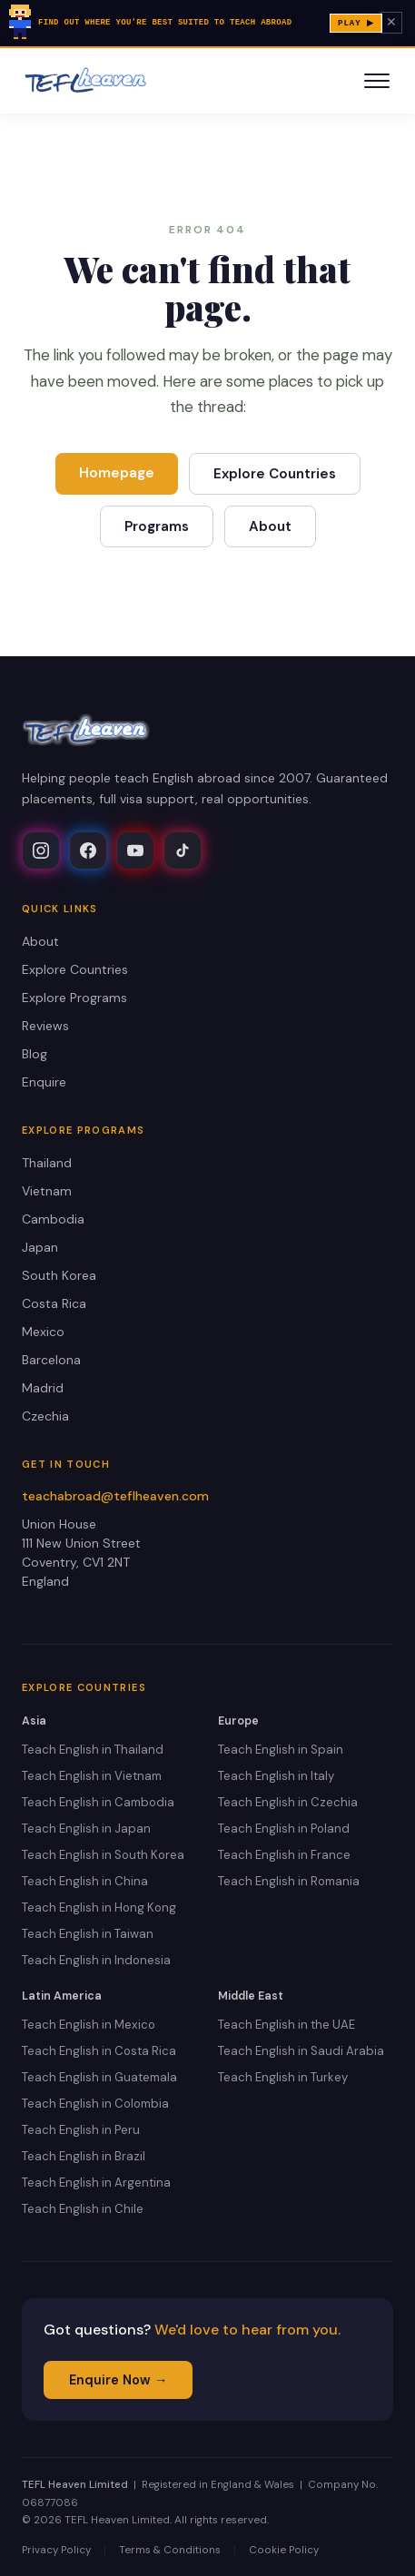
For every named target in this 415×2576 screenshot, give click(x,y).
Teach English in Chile (82, 2209)
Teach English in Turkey (283, 2077)
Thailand (47, 1163)
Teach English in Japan (86, 1828)
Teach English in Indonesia (96, 1960)
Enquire (44, 1082)
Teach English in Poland (284, 1828)
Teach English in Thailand (92, 1749)
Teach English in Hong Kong (99, 1907)
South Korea (59, 1275)
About (270, 526)
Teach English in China (85, 1881)
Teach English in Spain (280, 1749)
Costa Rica (54, 1303)
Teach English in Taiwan (87, 1934)
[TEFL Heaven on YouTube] (135, 850)
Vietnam (47, 1191)
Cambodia (53, 1219)
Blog (34, 1054)
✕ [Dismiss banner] (391, 22)
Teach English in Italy (276, 1776)
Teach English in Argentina (96, 2182)
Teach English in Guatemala (99, 2077)
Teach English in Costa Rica (99, 2051)
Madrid (43, 1388)
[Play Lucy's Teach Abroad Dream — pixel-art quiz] (207, 24)
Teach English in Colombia (95, 2103)
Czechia (45, 1416)
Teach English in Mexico (88, 2024)
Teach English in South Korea (103, 1855)
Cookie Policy (284, 2550)
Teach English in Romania (289, 1881)
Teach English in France (284, 1855)
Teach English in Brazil (83, 2156)
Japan (40, 1247)
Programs (156, 526)
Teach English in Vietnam (92, 1776)
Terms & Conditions (170, 2550)
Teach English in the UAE (286, 2024)
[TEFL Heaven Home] (86, 81)
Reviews (45, 1026)
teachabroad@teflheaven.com (115, 1496)
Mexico (43, 1331)
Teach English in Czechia (288, 1802)
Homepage (116, 473)
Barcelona (51, 1360)
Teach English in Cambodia (98, 1802)
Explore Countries (274, 474)
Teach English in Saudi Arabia (301, 2051)
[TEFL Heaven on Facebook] (88, 850)
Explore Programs (74, 997)
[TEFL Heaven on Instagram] (41, 850)
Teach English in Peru (81, 2130)
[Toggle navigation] (377, 80)
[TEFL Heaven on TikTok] (182, 850)
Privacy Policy (56, 2550)
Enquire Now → (118, 2380)
